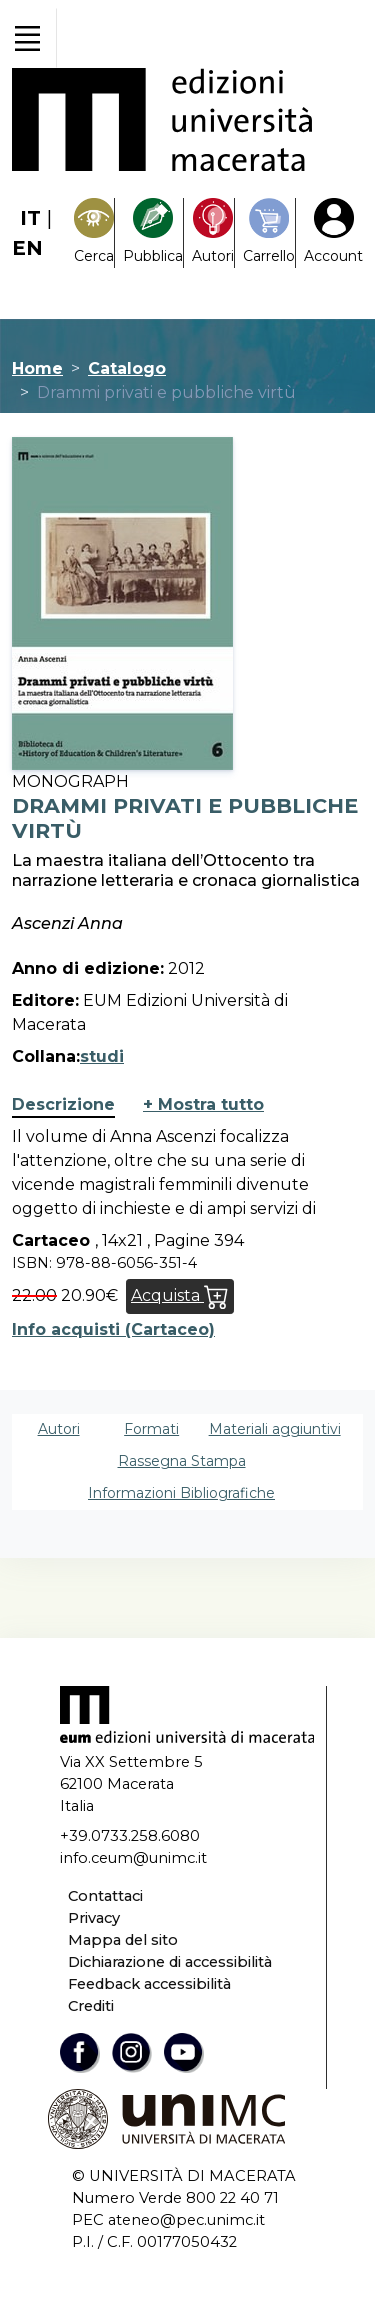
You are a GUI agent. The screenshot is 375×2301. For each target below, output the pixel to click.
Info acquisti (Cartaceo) (113, 1329)
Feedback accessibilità (149, 1984)
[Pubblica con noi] (153, 232)
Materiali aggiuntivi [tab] (275, 1429)
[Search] (94, 232)
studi (102, 1056)
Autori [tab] (59, 1429)
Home (37, 368)
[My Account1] (333, 232)
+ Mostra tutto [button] (203, 1104)
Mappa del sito (123, 1940)
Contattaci (105, 1896)
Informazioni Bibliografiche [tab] (181, 1493)
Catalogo (127, 368)
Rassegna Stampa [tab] (182, 1461)
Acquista (180, 1296)
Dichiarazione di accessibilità (170, 1962)
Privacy (94, 1918)
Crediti (91, 2006)
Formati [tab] (151, 1429)
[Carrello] (269, 232)
